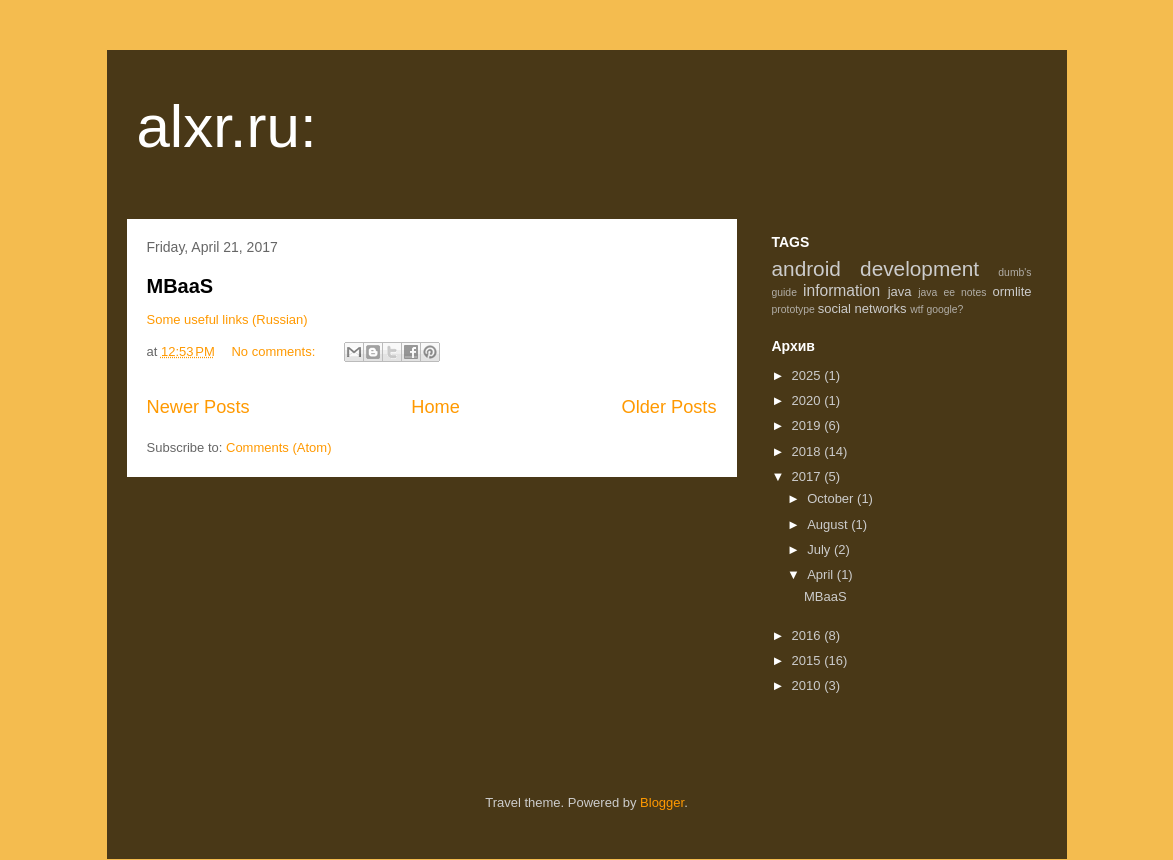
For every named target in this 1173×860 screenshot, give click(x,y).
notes (973, 292)
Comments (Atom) (278, 447)
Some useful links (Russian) (227, 319)
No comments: (274, 351)
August (829, 524)
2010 (808, 685)
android (806, 268)
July (820, 549)
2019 (808, 425)
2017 (808, 476)
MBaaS (180, 286)
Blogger (662, 802)
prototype (793, 309)
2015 (808, 660)
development (919, 268)
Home (435, 407)
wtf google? (936, 309)
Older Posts (668, 407)
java (900, 291)
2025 (808, 375)
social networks (862, 308)
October (832, 498)
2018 (808, 451)
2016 (808, 635)
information (841, 290)
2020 (808, 400)
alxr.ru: (227, 126)
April (822, 574)
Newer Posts (198, 407)
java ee (936, 292)
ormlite (1012, 291)
